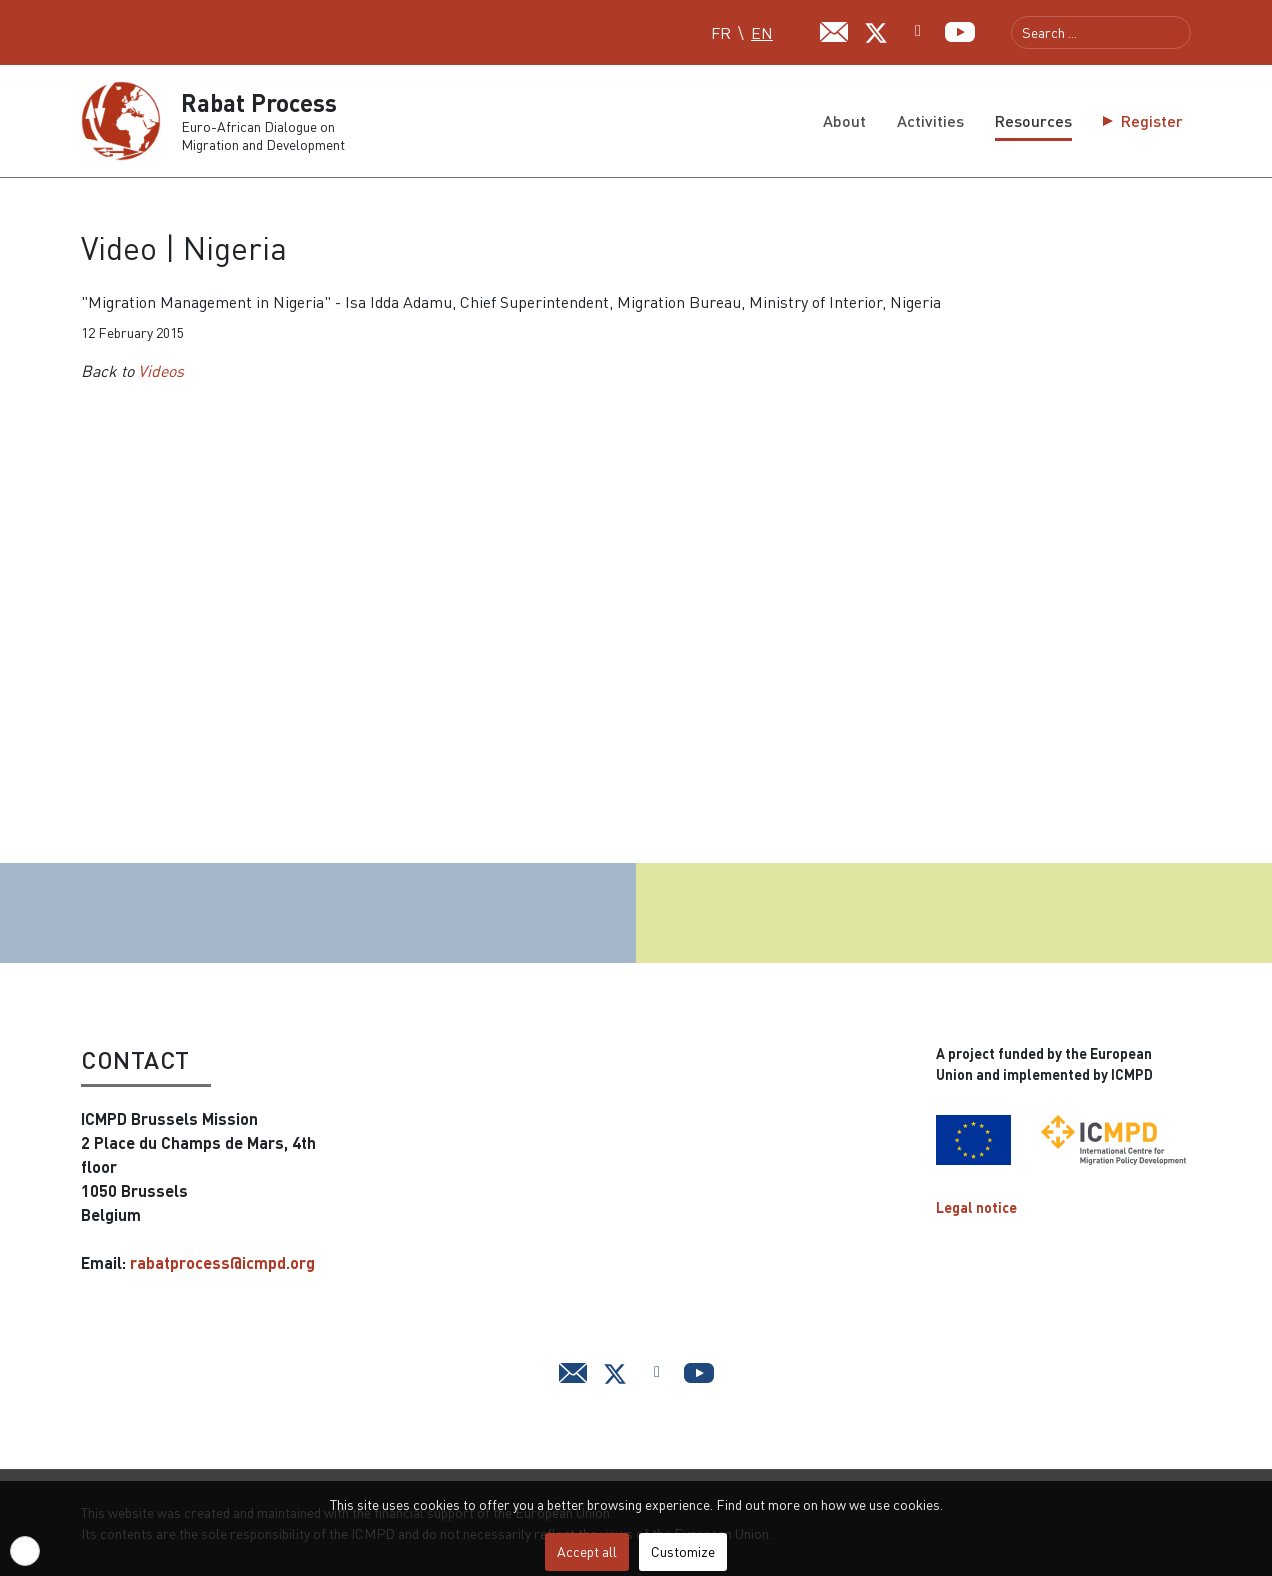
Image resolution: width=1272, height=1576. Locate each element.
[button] (25, 1551)
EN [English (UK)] (762, 33)
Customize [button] (683, 1551)
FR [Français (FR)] (721, 33)
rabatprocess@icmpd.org (222, 1262)
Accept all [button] (587, 1551)
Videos (161, 371)
